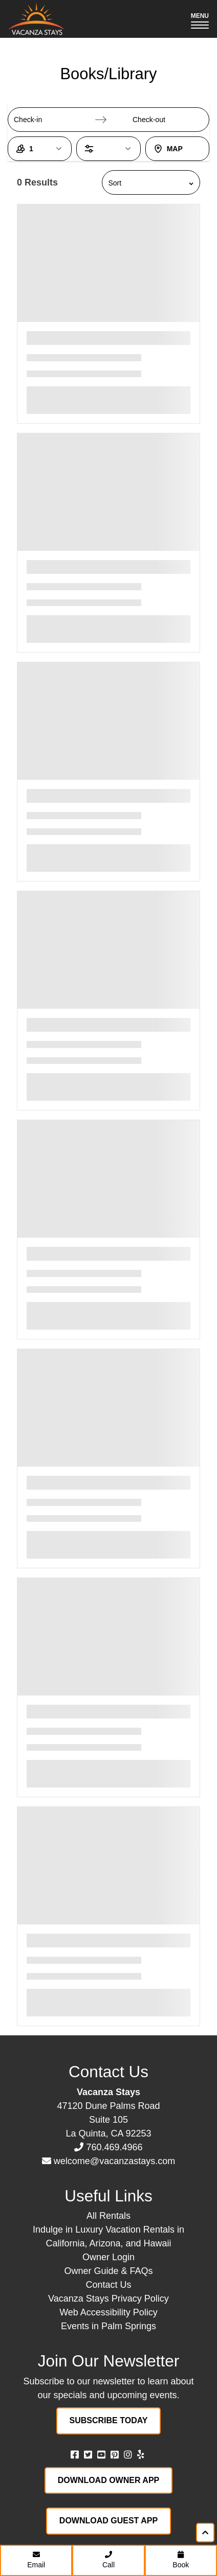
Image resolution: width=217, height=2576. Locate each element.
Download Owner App (109, 2480)
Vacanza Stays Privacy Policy (108, 2298)
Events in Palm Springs (108, 2326)
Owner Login (108, 2257)
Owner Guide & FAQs (108, 2271)
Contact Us (108, 2285)
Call (108, 2560)
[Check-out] (160, 119)
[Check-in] (41, 119)
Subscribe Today (109, 2420)
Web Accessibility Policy (108, 2312)
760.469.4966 (114, 2147)
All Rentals (108, 2216)
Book (180, 2560)
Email (36, 2560)
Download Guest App (108, 2520)
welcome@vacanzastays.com (114, 2161)
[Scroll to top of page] (205, 2532)
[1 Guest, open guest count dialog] (40, 148)
